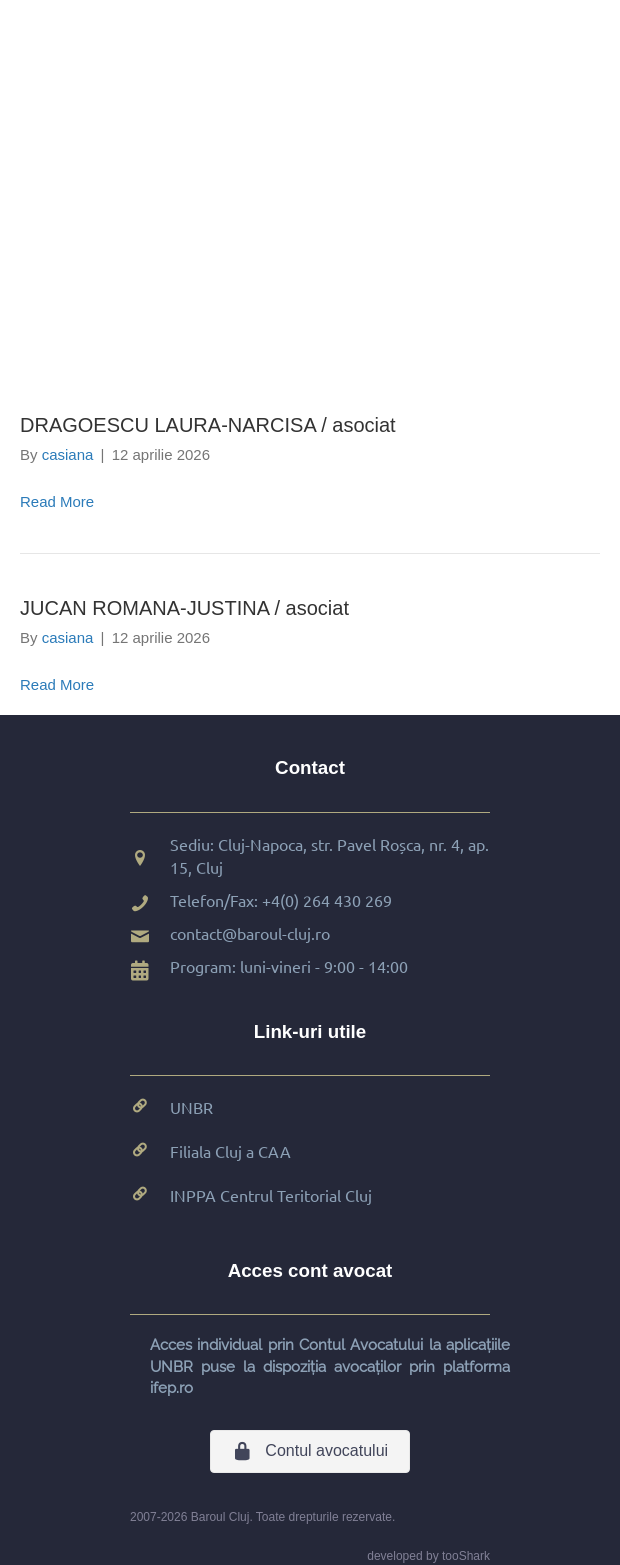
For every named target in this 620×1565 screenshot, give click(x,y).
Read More (57, 501)
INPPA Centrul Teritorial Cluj (271, 1195)
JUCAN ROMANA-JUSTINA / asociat (184, 608)
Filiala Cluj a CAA (230, 1151)
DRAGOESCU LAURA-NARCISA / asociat (208, 425)
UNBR (191, 1107)
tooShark (466, 1556)
